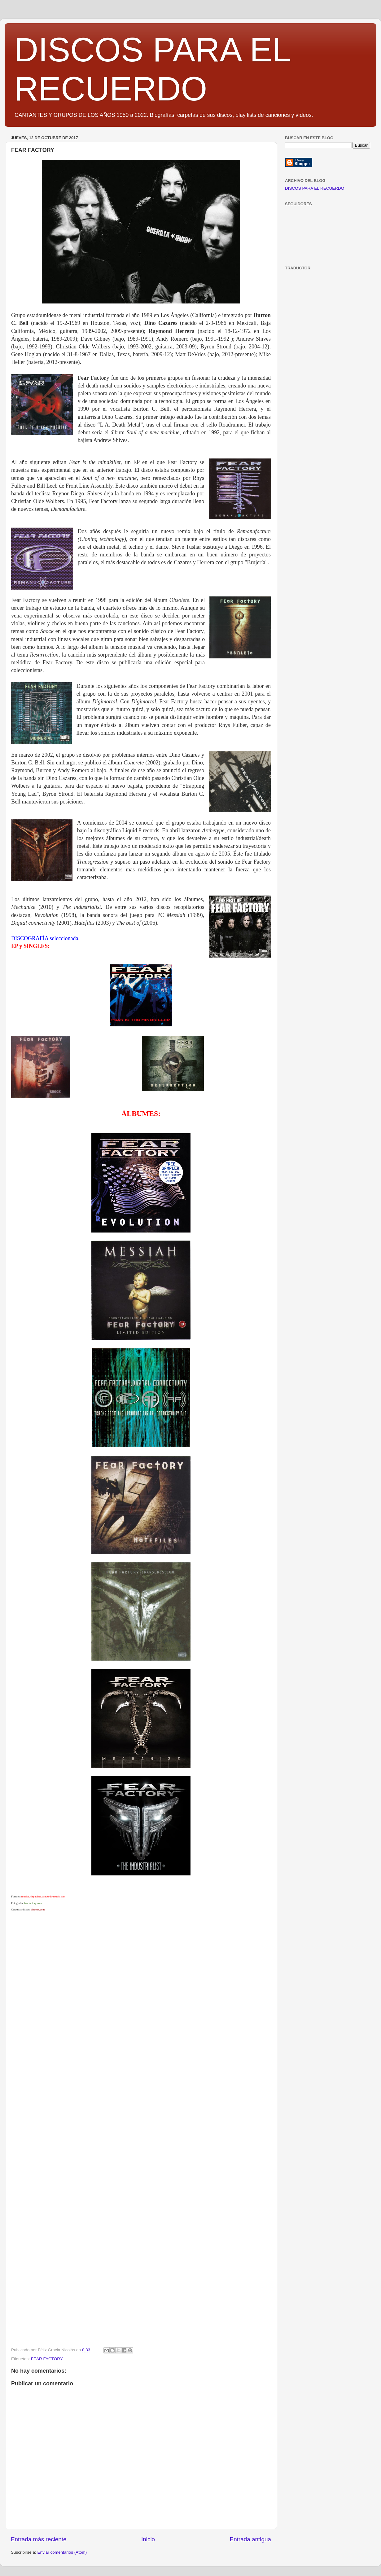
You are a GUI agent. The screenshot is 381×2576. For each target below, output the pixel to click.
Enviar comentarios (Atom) (62, 2552)
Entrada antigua (250, 2539)
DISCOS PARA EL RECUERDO (314, 188)
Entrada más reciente (39, 2539)
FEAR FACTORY (47, 2359)
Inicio (148, 2539)
